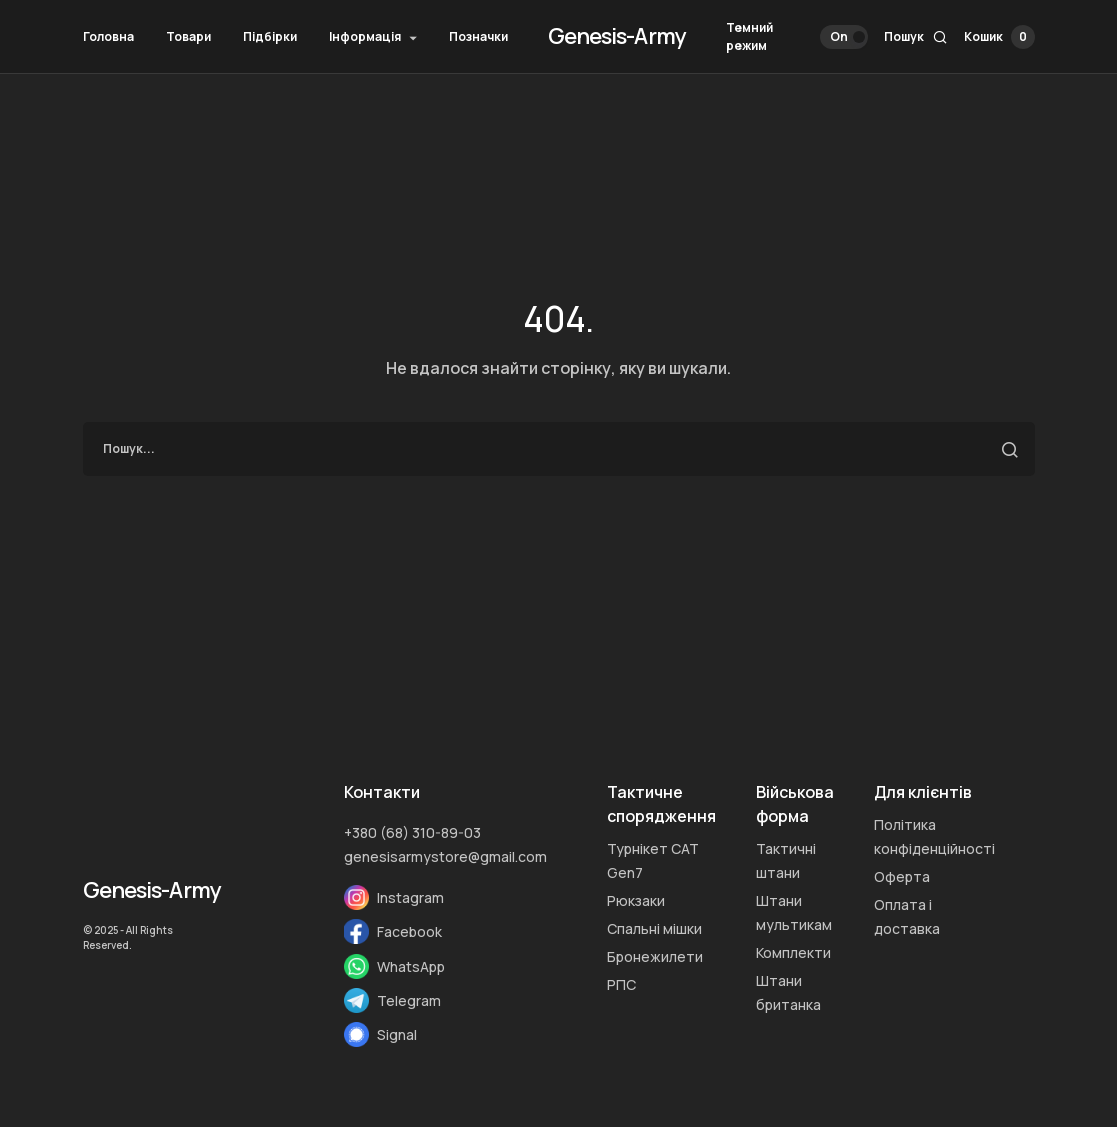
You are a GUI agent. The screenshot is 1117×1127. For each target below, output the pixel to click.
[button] (797, 37)
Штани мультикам (794, 912)
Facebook (409, 931)
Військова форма (795, 804)
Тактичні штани (786, 860)
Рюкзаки (636, 900)
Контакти (382, 792)
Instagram (410, 897)
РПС (621, 984)
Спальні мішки (654, 928)
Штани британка (788, 992)
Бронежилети (655, 956)
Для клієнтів (923, 792)
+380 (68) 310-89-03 (412, 832)
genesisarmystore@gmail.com (445, 856)
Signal (397, 1034)
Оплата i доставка (907, 916)
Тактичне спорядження (661, 804)
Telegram (409, 1000)
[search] (559, 449)
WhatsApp (411, 966)
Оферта (902, 876)
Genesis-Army (617, 36)
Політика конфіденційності (934, 836)
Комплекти (793, 952)
